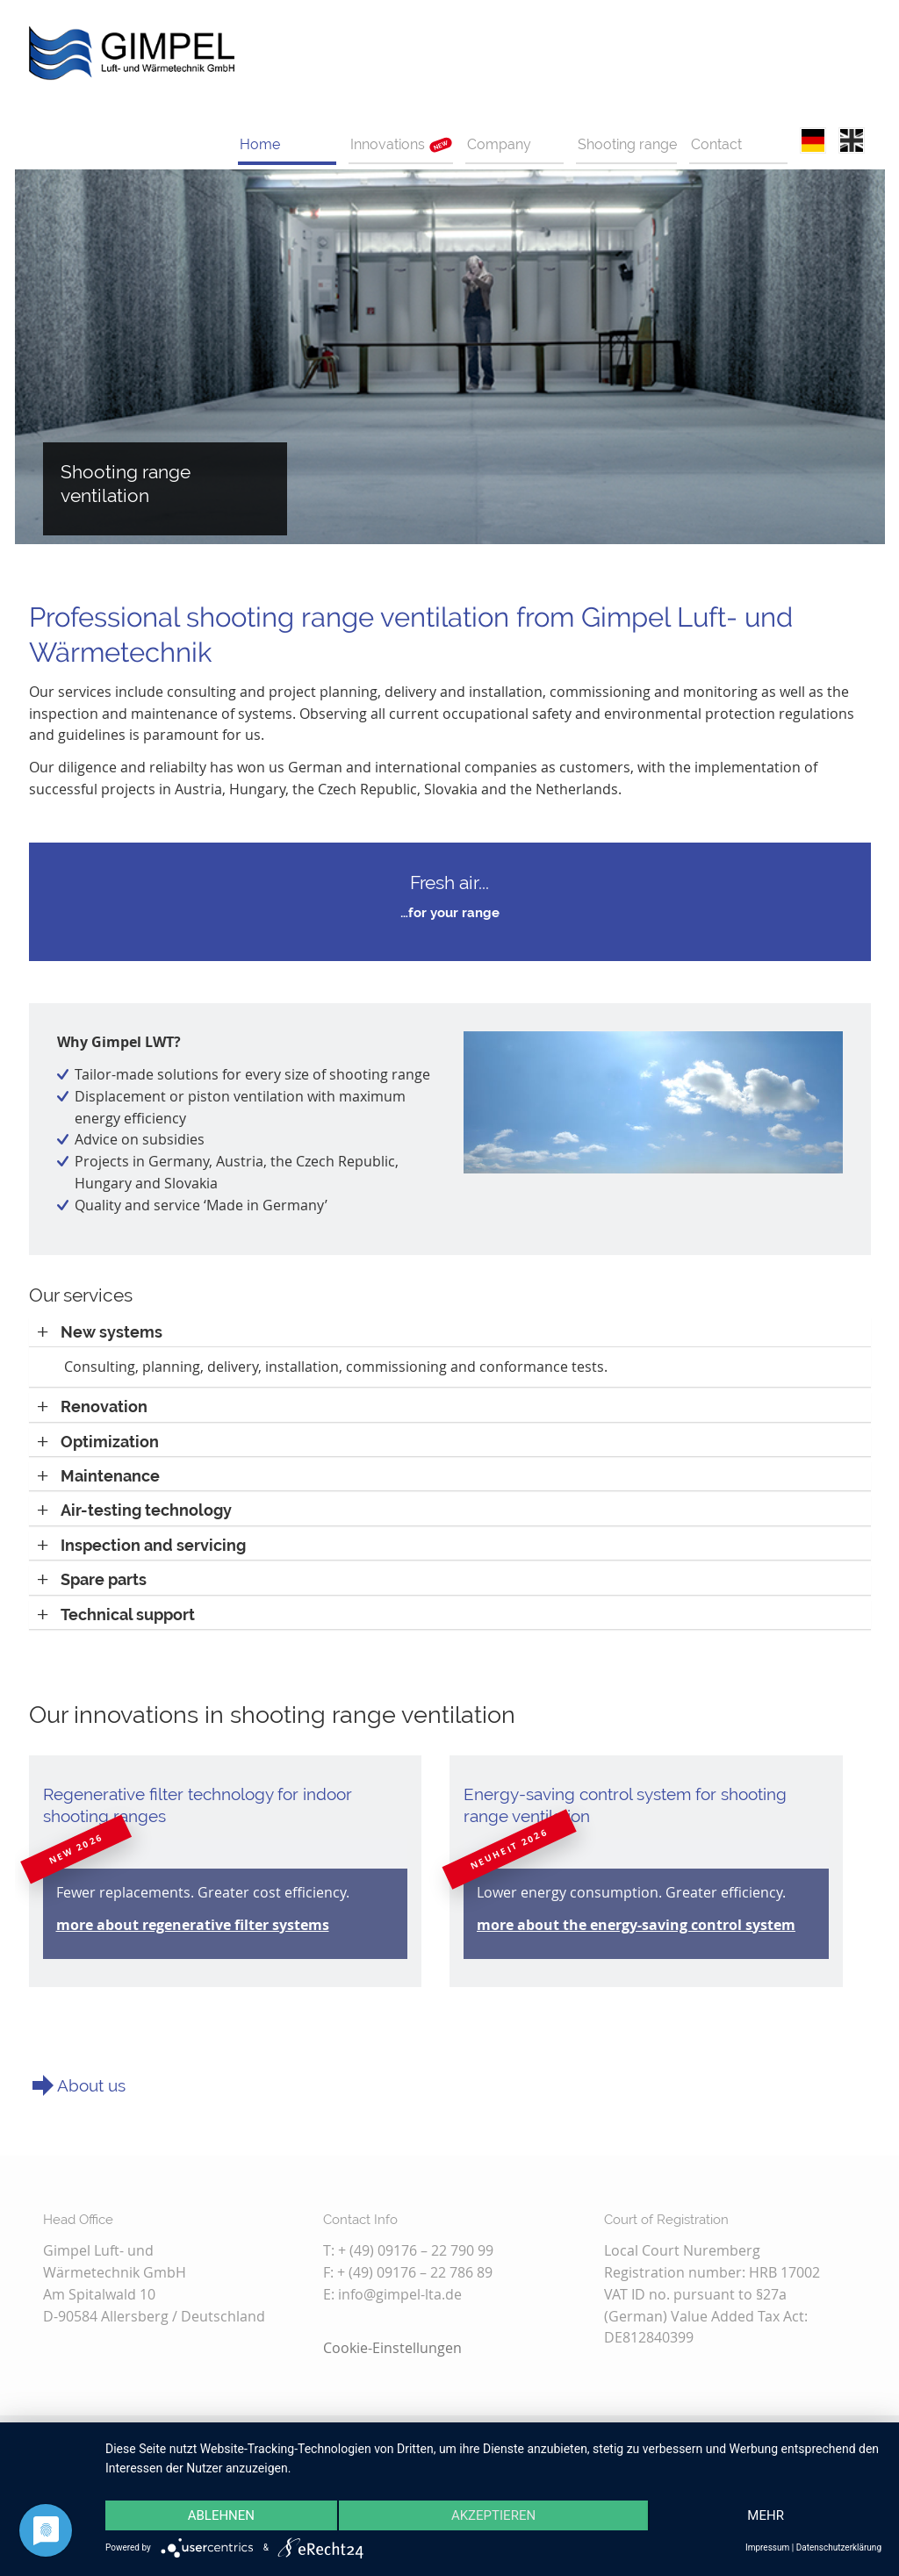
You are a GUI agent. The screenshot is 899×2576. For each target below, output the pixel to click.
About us (91, 2085)
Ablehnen (221, 2515)
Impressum (767, 2547)
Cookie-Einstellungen (392, 2347)
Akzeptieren (493, 2515)
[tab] (450, 1331)
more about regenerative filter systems (192, 1924)
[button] (100, 1332)
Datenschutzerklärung (838, 2547)
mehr (765, 2515)
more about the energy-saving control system (636, 1924)
